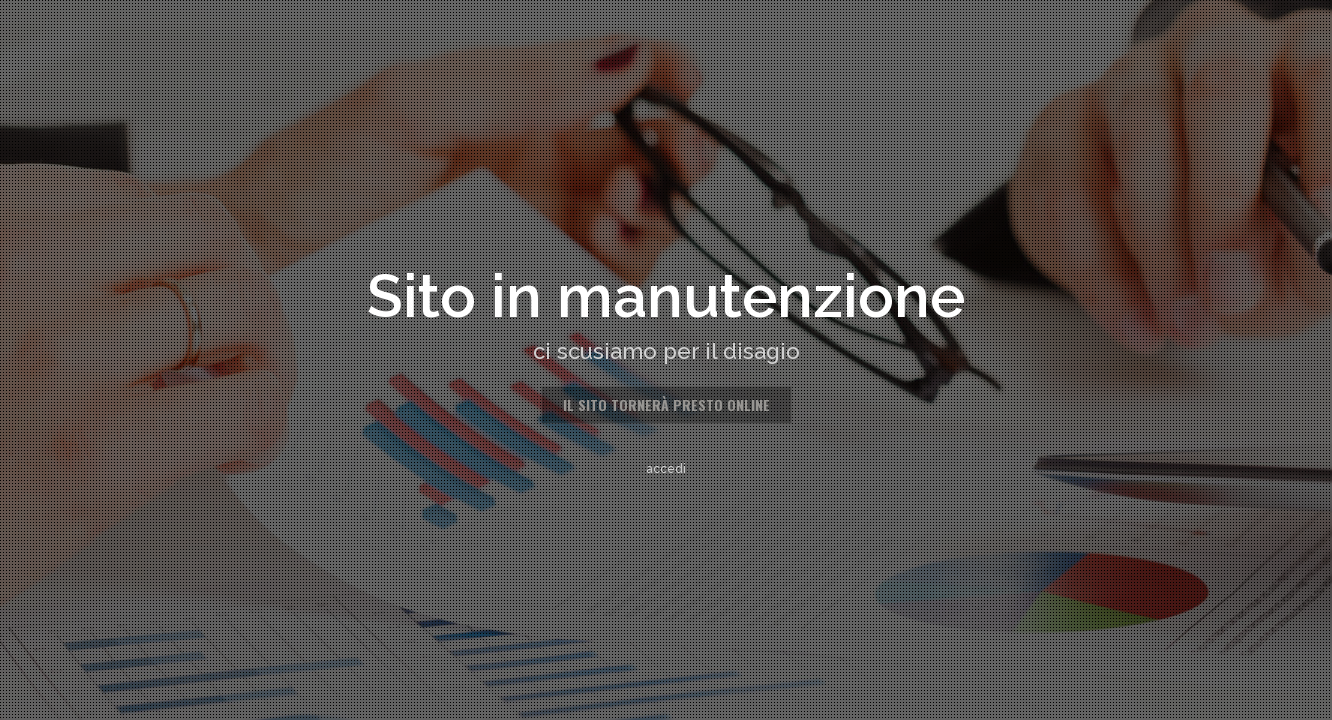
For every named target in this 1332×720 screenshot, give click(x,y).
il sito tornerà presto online (666, 404)
